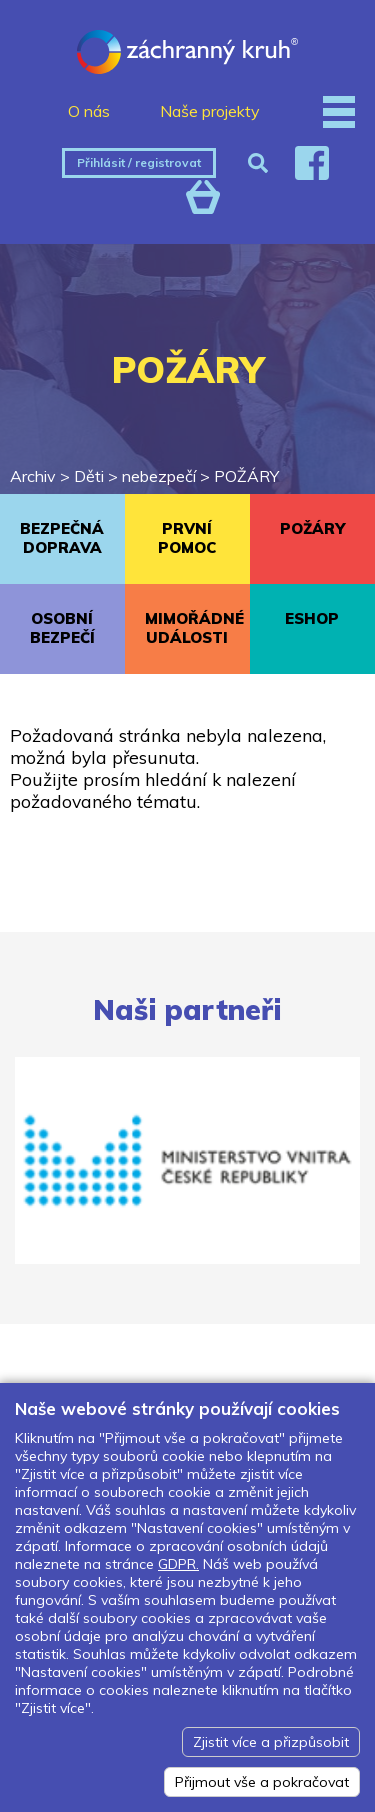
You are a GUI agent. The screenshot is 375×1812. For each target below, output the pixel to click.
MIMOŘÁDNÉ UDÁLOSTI (194, 628)
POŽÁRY (246, 476)
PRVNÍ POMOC (187, 538)
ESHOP (312, 618)
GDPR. (178, 1564)
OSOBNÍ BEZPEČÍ (62, 628)
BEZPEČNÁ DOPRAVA (62, 538)
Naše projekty (210, 111)
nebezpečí (159, 476)
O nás (89, 111)
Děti (89, 476)
